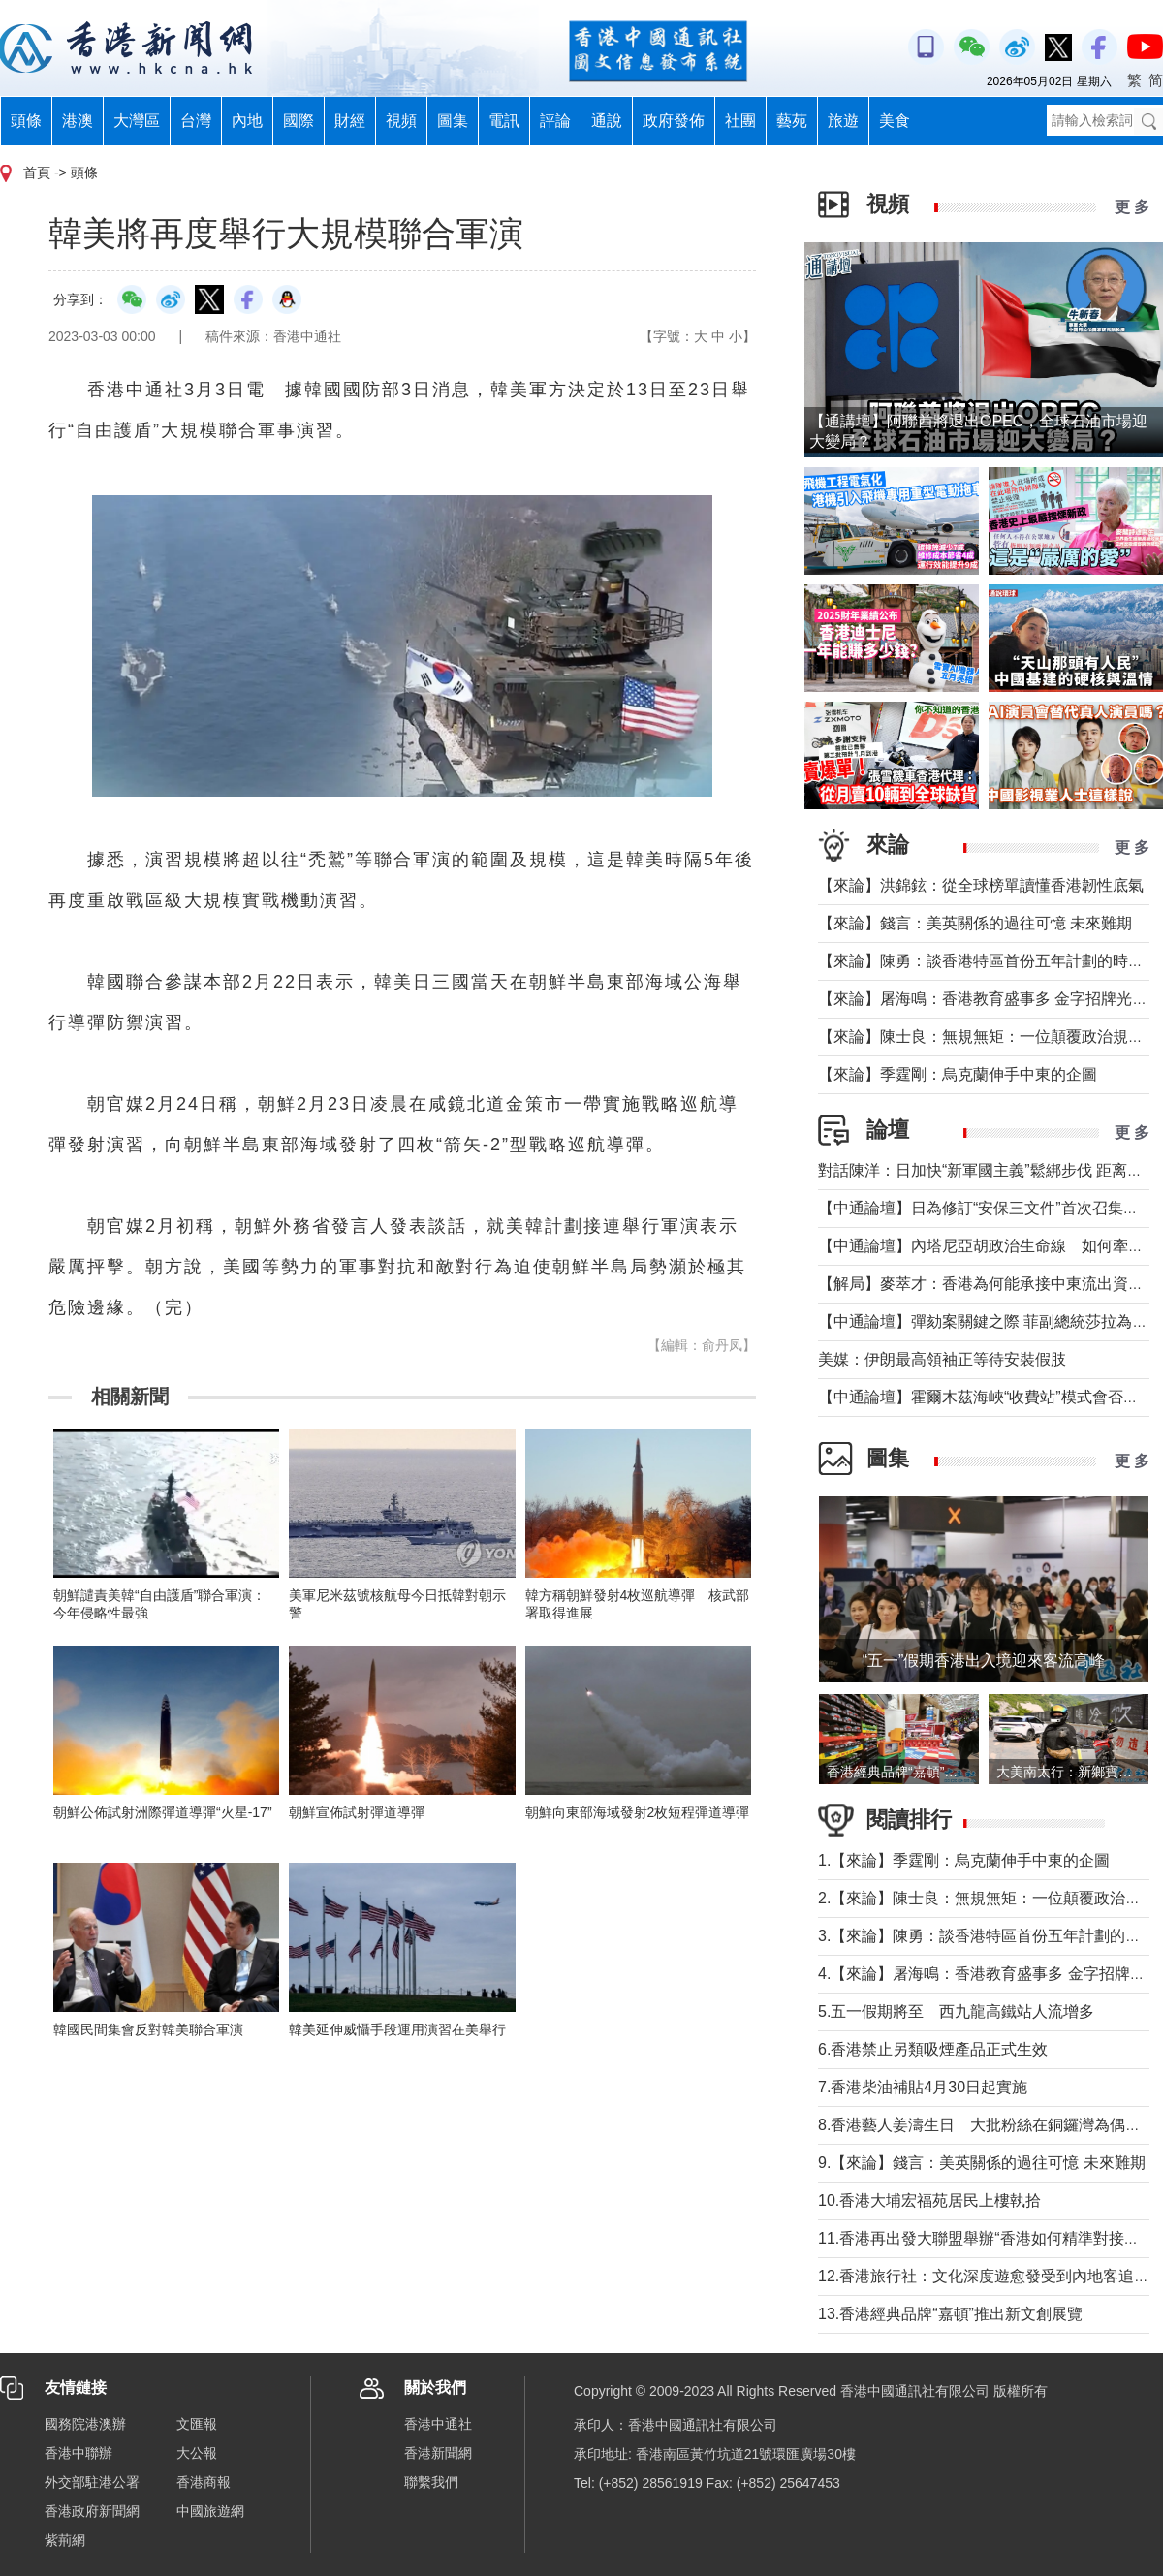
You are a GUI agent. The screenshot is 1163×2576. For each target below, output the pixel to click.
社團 (740, 120)
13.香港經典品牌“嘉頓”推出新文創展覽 (950, 2314)
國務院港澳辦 (85, 2424)
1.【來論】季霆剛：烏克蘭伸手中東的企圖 (964, 1860)
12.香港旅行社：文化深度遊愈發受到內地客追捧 (983, 2276)
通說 (606, 120)
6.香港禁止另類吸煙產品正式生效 (933, 2049)
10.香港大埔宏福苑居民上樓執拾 (929, 2200)
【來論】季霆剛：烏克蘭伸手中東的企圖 (957, 1074)
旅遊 (843, 120)
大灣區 (136, 120)
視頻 (401, 120)
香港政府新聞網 (92, 2511)
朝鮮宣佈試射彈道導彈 (356, 1812)
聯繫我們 (431, 2482)
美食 (894, 120)
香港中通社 (438, 2424)
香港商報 (203, 2482)
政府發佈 (674, 120)
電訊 (503, 120)
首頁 (36, 172)
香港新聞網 (438, 2453)
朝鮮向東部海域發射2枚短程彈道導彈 (637, 1812)
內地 (247, 120)
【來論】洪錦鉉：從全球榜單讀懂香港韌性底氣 (981, 885)
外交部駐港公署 (92, 2482)
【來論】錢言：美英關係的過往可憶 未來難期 (975, 923)
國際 (298, 120)
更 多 (1132, 207)
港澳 (77, 120)
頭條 (26, 120)
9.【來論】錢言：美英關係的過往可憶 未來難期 (982, 2162)
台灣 (195, 120)
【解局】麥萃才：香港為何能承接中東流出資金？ (988, 1283)
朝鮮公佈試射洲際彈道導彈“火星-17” (162, 1812)
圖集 (452, 120)
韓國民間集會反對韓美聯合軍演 (148, 2029)
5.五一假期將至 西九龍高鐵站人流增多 (956, 2011)
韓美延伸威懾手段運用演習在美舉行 (397, 2029)
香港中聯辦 (78, 2453)
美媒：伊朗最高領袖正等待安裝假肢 (942, 1359)
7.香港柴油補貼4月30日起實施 (922, 2087)
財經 (349, 120)
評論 (555, 120)
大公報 (196, 2453)
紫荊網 (65, 2540)
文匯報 (196, 2424)
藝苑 (791, 120)
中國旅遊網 (210, 2511)
